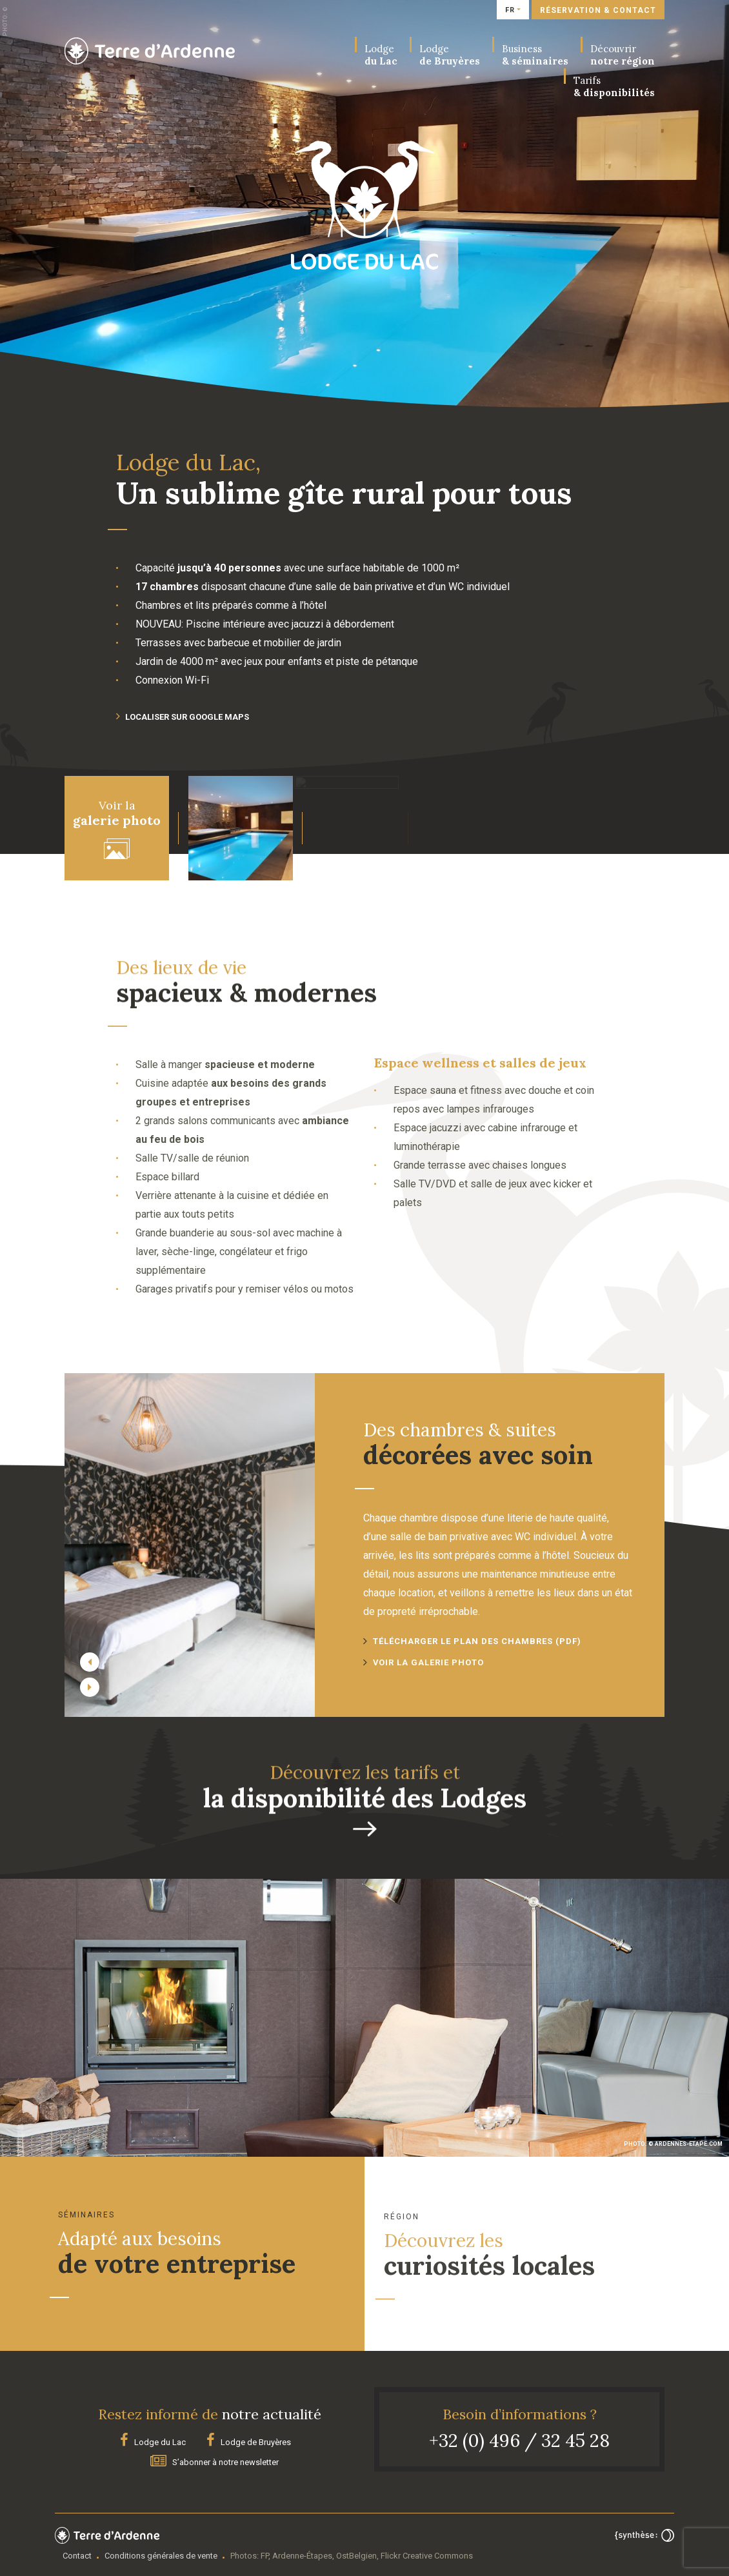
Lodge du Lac (153, 2441)
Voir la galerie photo (428, 1662)
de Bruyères (449, 55)
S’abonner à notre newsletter (214, 2460)
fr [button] (510, 10)
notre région (622, 55)
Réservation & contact (598, 10)
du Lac (380, 55)
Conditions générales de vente (161, 2554)
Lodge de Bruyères (248, 2441)
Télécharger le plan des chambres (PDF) (477, 1641)
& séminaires (535, 55)
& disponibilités (614, 86)
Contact (77, 2554)
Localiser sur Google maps (182, 717)
